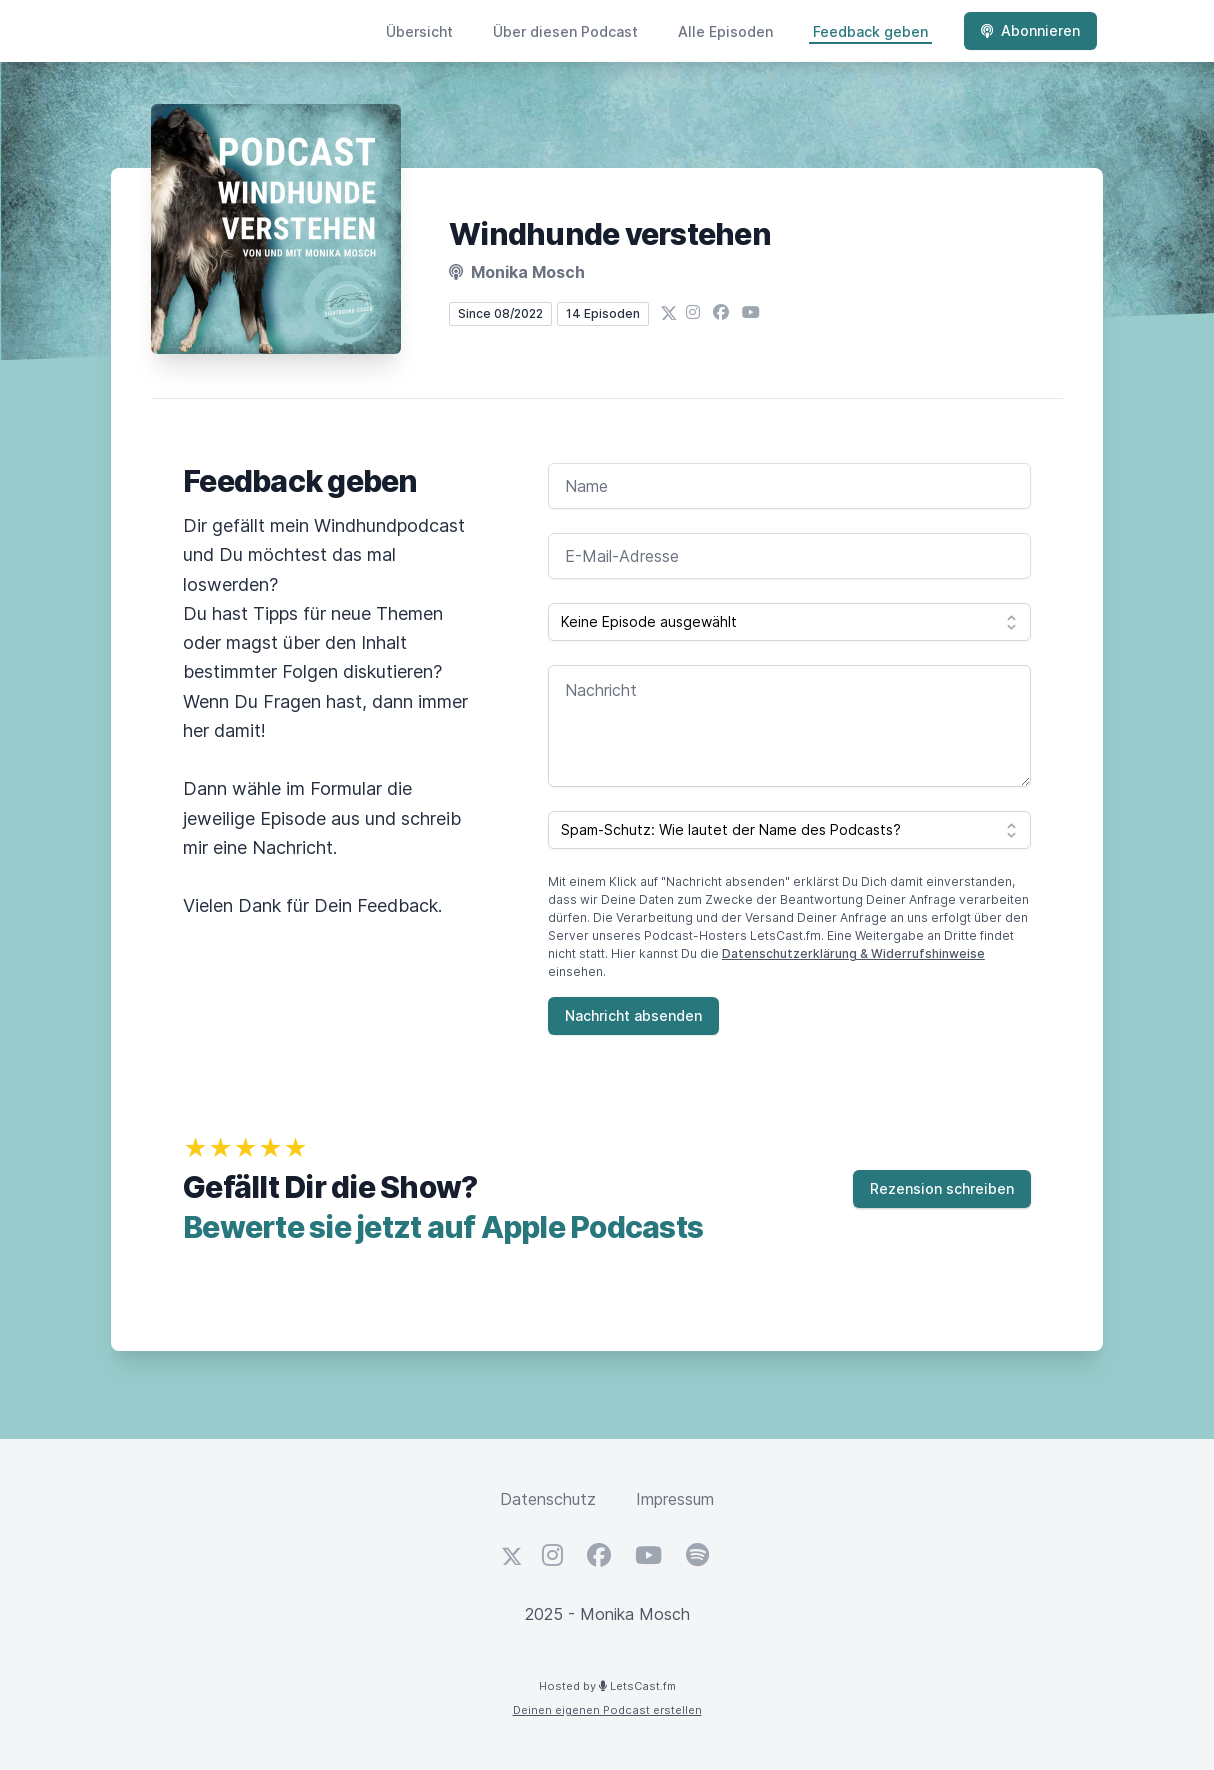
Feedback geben (870, 31)
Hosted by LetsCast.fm (607, 1686)
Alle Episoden (725, 31)
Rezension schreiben (942, 1188)
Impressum (675, 1499)
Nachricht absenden (633, 1015)
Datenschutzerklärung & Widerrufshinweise (853, 953)
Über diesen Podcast (565, 31)
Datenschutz (548, 1499)
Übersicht (419, 31)
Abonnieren (1030, 30)
